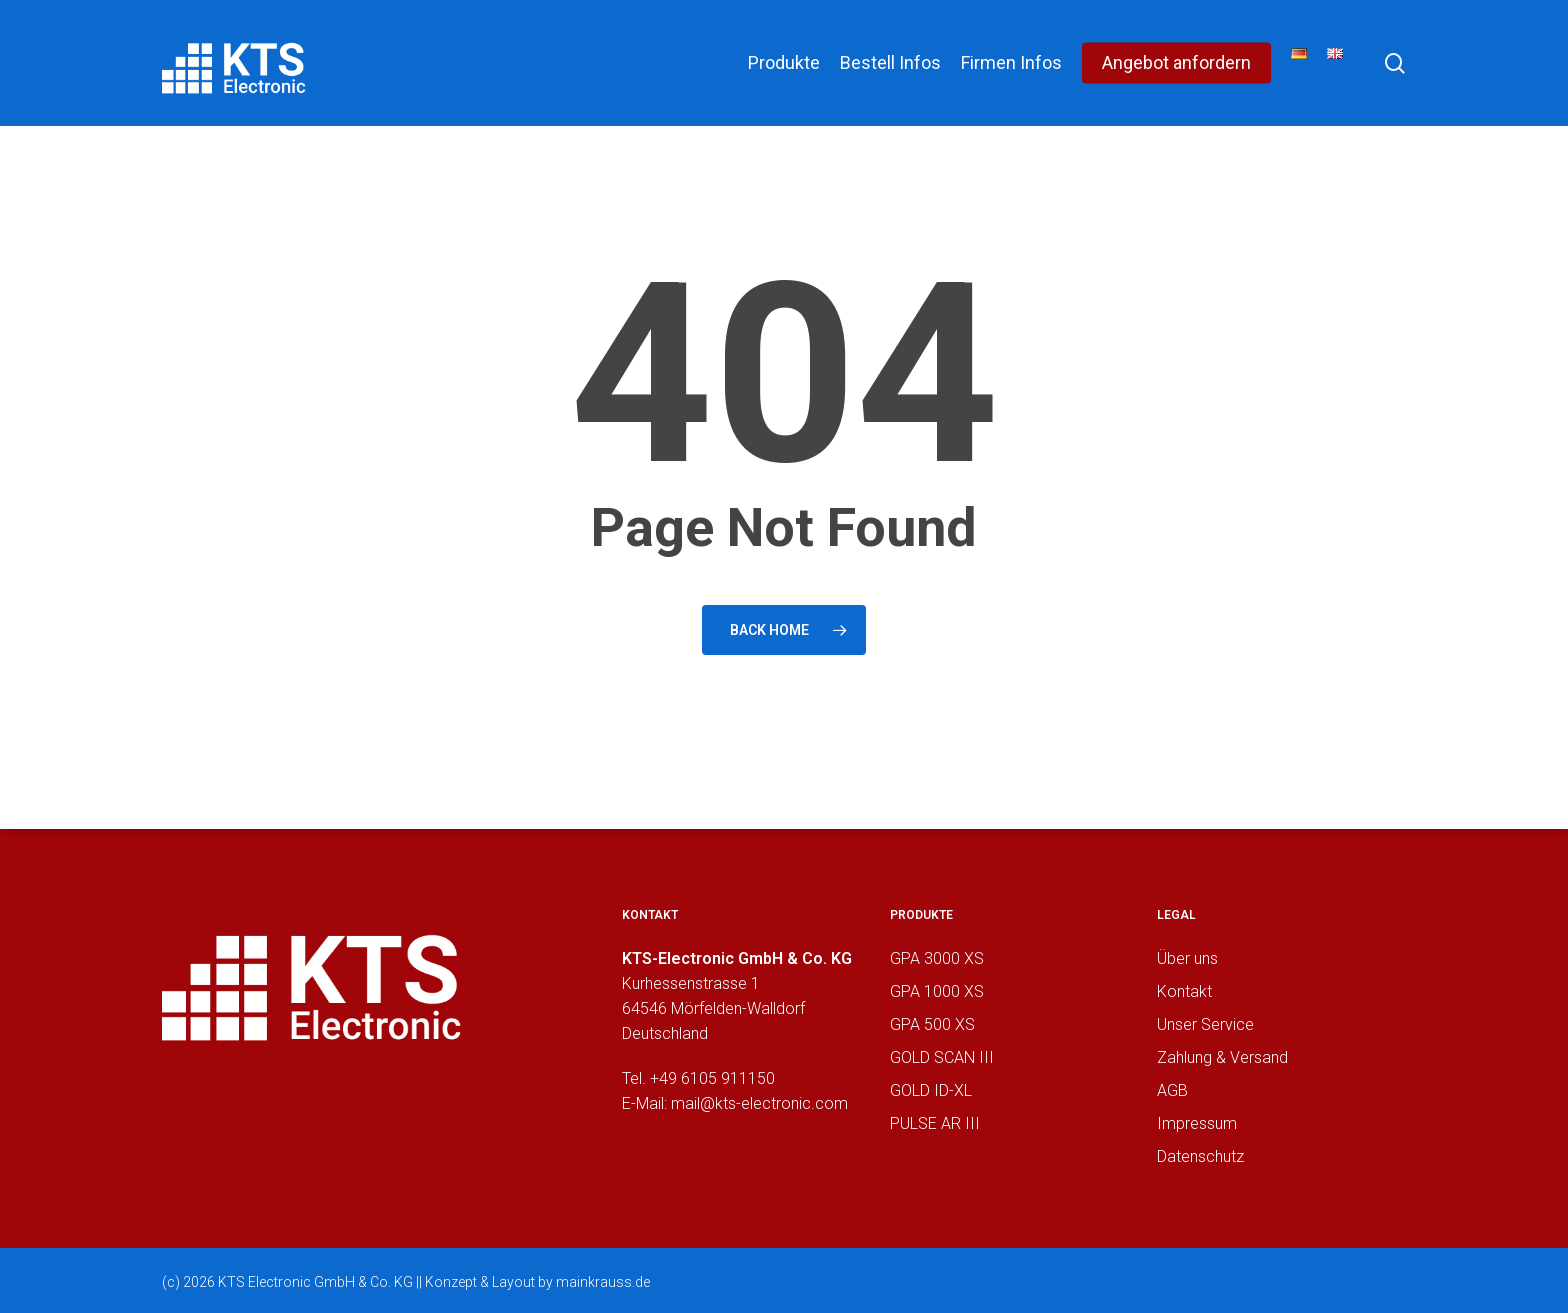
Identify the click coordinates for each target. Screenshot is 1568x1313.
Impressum (1197, 1123)
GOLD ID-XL (931, 1090)
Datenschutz (1200, 1156)
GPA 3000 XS (937, 958)
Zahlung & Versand (1222, 1057)
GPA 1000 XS (937, 991)
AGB (1172, 1090)
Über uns (1187, 958)
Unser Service (1205, 1024)
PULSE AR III (935, 1123)
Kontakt (1184, 991)
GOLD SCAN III (942, 1057)
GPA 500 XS (932, 1024)
